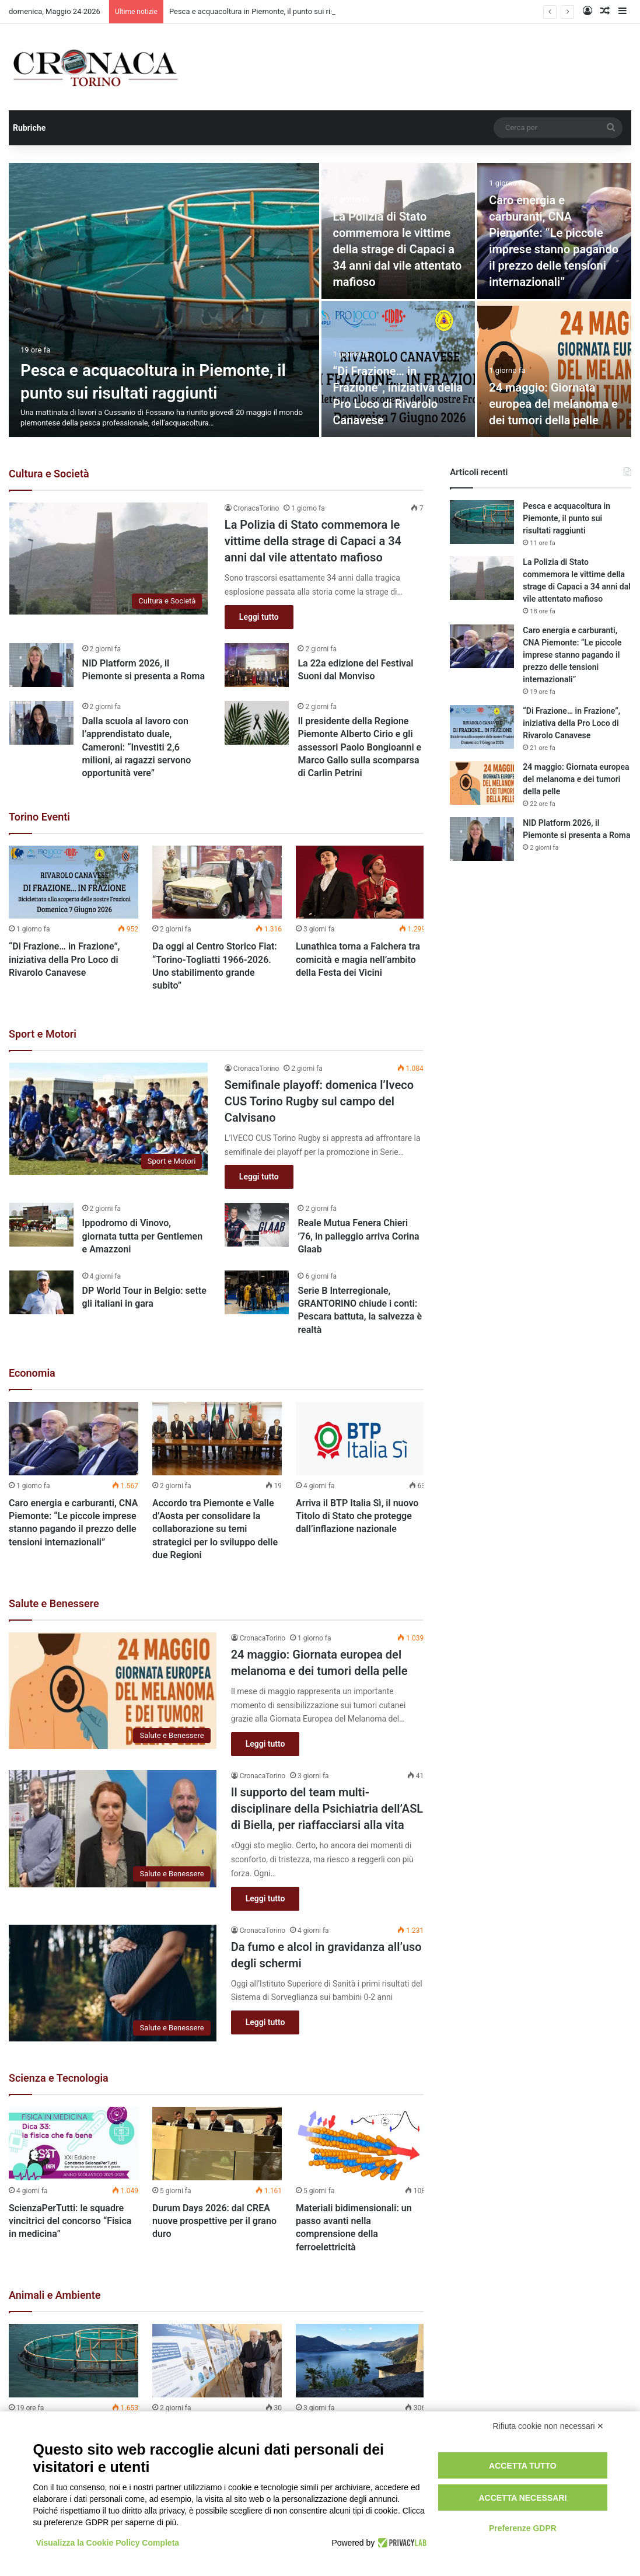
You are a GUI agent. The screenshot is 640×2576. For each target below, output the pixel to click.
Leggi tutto (259, 617)
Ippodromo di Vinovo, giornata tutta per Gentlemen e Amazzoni (142, 1236)
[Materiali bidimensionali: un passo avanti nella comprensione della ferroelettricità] (360, 2143)
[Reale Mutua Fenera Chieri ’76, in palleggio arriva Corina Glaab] (257, 1225)
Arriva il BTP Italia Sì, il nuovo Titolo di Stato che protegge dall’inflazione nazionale (357, 1516)
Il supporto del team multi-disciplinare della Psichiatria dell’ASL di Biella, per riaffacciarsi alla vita (327, 1808)
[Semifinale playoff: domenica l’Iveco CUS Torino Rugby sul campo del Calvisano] (108, 1119)
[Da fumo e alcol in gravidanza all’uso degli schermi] (112, 1983)
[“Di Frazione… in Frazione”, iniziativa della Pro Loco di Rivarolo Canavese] (73, 882)
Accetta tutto (523, 2465)
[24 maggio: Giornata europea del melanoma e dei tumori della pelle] (554, 369)
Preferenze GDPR (523, 2528)
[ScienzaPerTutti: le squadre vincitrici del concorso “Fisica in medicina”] (73, 2143)
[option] (320, 300)
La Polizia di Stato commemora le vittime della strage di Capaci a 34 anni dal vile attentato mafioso (397, 249)
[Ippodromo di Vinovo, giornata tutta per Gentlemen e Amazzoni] (41, 1225)
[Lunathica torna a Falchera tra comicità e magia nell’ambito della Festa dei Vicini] (360, 882)
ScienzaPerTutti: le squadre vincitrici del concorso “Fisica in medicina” (70, 2221)
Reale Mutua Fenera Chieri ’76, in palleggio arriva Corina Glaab (358, 1236)
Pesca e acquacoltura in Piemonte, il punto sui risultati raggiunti (566, 518)
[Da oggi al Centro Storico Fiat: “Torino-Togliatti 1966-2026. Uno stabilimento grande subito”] (217, 882)
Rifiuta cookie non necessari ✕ (548, 2426)
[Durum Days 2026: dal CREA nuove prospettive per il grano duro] (217, 2143)
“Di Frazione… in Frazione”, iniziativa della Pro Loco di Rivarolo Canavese (64, 959)
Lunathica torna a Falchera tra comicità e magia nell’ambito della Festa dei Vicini (358, 959)
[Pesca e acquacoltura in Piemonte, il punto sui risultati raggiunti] (164, 300)
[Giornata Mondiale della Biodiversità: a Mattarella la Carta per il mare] (217, 2360)
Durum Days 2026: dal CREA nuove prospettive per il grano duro (214, 2221)
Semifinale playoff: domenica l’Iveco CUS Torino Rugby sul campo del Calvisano (319, 1101)
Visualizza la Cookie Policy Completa (108, 2542)
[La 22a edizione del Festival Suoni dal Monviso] (257, 665)
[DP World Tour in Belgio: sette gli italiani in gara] (41, 1292)
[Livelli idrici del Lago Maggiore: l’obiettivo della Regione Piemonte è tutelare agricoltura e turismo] (360, 2360)
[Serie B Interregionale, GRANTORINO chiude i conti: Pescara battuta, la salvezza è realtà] (257, 1292)
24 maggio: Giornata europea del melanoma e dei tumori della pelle (553, 404)
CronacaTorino (256, 508)
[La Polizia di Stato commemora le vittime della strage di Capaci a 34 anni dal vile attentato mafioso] (108, 558)
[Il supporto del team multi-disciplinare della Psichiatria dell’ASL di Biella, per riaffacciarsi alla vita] (112, 1828)
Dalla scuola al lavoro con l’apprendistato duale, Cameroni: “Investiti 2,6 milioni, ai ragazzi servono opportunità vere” (136, 747)
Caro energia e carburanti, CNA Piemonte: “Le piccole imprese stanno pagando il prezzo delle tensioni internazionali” (572, 655)
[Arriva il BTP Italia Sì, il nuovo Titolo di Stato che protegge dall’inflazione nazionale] (360, 1438)
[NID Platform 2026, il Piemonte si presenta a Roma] (41, 665)
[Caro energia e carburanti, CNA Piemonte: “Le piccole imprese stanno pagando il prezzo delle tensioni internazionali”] (73, 1438)
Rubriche (29, 127)
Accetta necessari (522, 2497)
